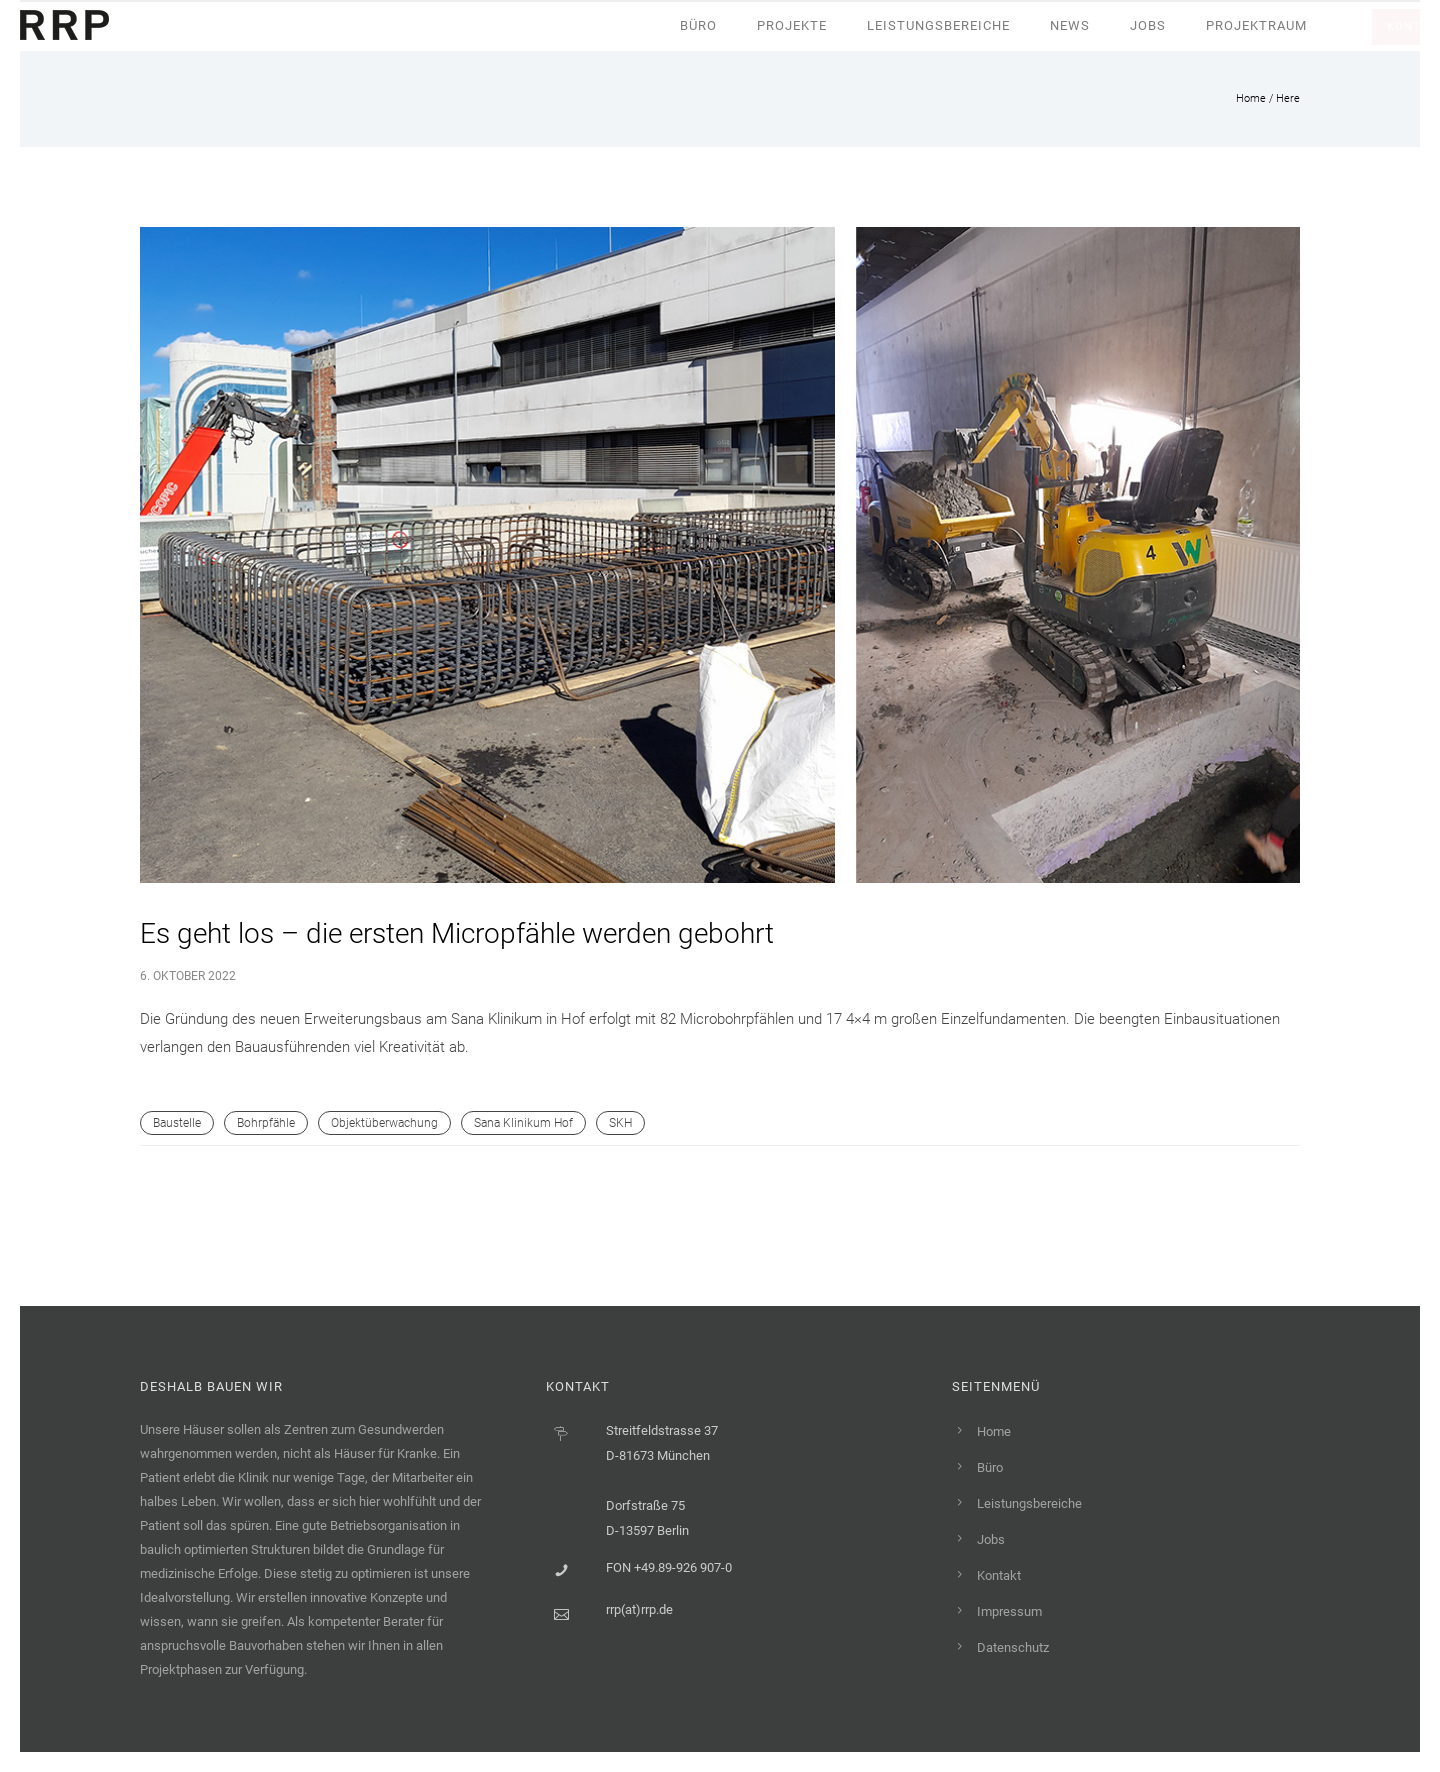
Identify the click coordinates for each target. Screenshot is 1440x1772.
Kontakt (999, 1575)
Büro (698, 25)
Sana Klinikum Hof (523, 1123)
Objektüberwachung (384, 1123)
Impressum (1009, 1611)
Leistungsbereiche (938, 25)
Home (1251, 98)
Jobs (1148, 25)
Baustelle (177, 1123)
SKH (620, 1123)
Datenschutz (1013, 1647)
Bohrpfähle (266, 1123)
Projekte (792, 25)
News (1070, 25)
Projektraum (1256, 25)
